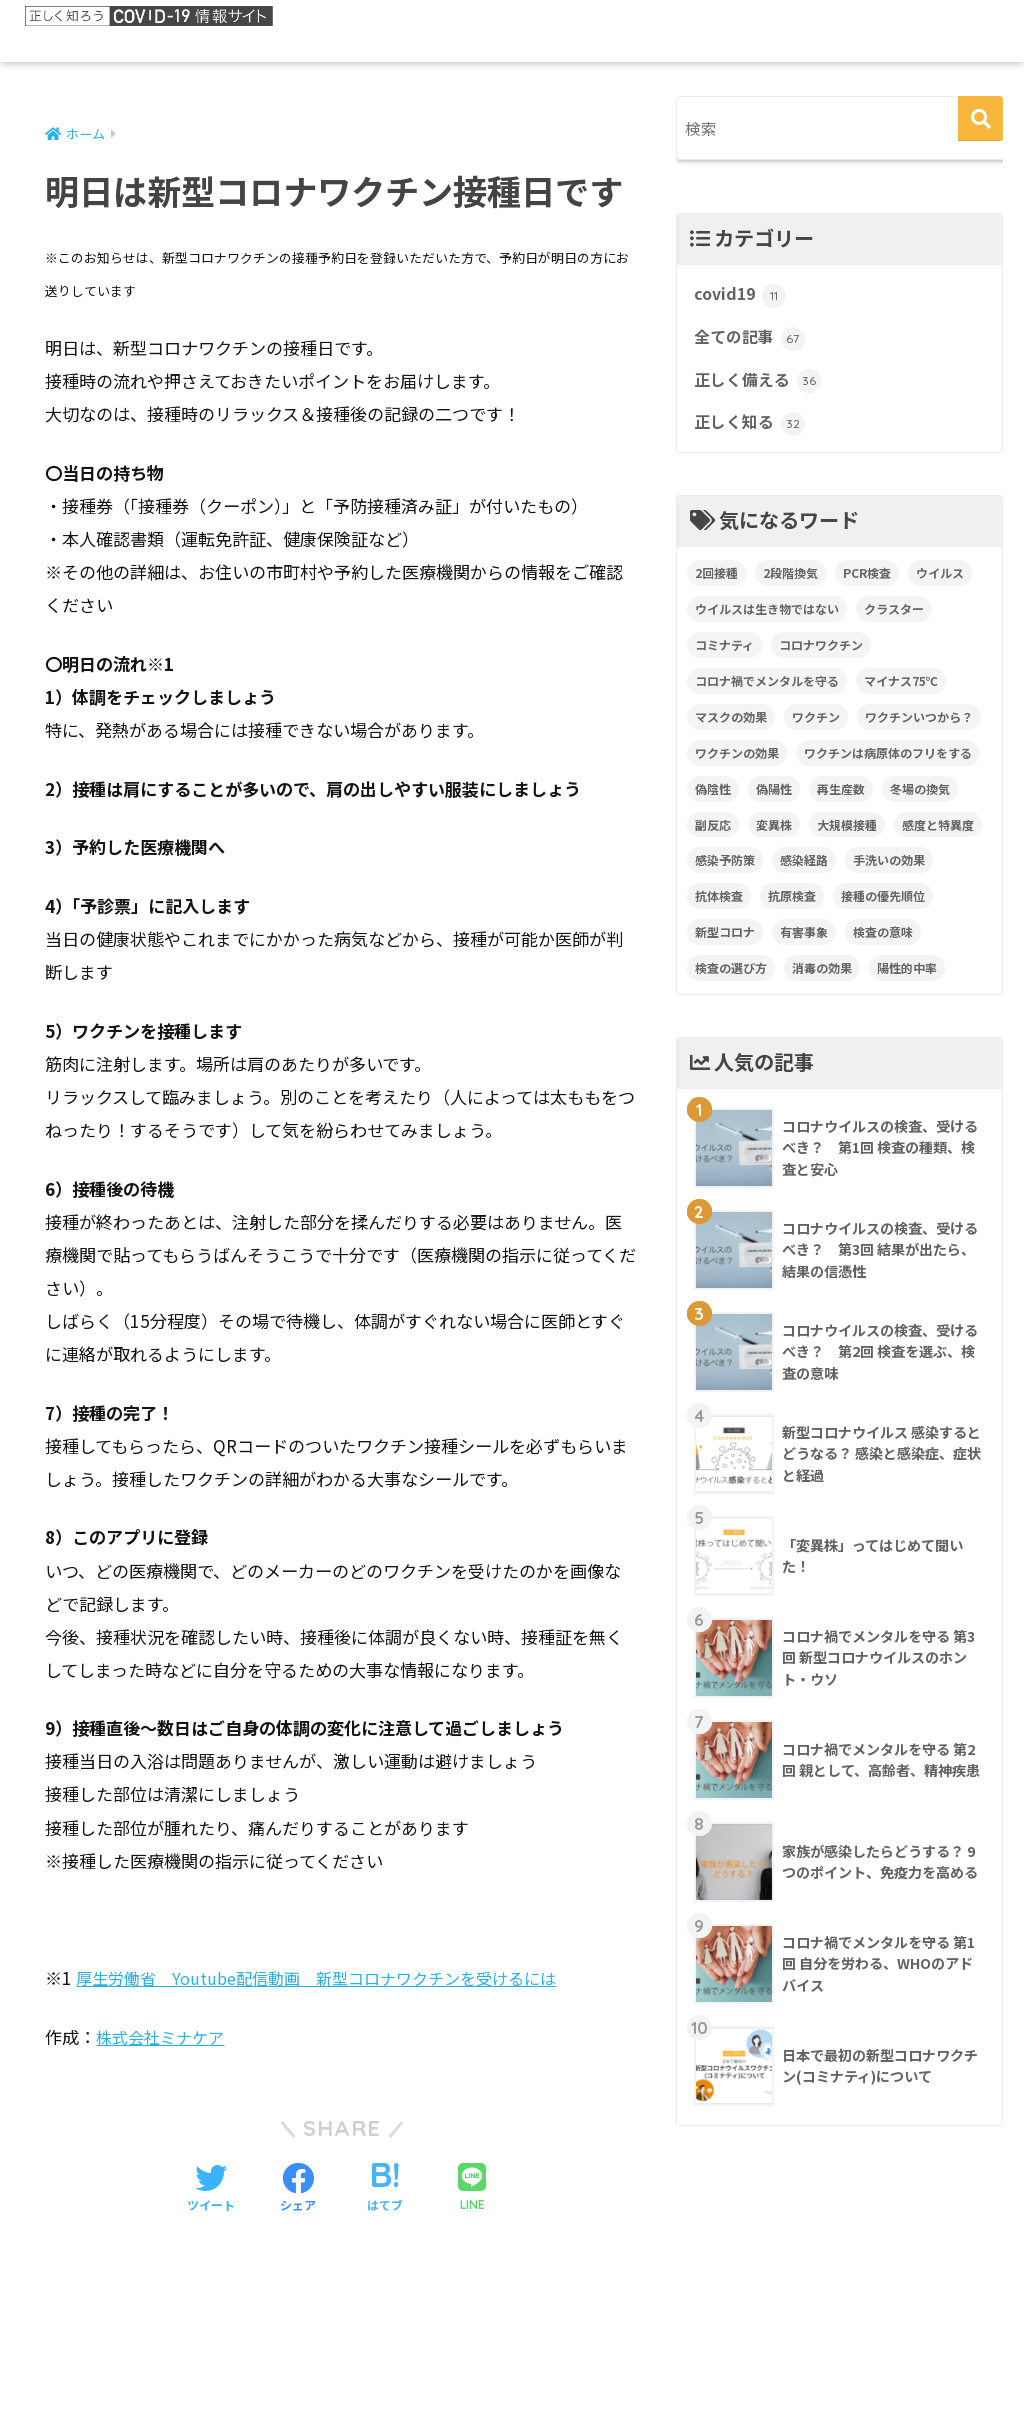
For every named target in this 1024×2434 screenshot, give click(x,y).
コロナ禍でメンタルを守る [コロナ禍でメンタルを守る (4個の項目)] (767, 690)
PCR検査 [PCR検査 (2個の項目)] (867, 582)
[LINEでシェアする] (472, 2190)
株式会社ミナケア (164, 2037)
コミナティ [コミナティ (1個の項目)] (724, 654)
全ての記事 (752, 343)
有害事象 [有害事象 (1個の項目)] (804, 941)
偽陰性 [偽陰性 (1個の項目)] (713, 798)
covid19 (742, 298)
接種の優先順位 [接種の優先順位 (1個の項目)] (883, 905)
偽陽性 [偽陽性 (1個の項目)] (774, 798)
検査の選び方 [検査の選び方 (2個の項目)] (731, 977)
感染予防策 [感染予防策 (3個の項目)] (725, 869)
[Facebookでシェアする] (298, 2190)
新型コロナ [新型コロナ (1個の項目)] (725, 941)
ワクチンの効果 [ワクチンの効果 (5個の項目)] (737, 762)
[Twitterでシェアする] (211, 2190)
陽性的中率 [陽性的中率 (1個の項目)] (907, 977)
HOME (512, 2349)
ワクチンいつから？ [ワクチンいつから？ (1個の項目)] (919, 726)
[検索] (980, 118)
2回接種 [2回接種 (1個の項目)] (716, 582)
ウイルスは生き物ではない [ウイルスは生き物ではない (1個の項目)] (767, 618)
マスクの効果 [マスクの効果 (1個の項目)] (731, 726)
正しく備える (760, 388)
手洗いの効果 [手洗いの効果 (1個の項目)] (889, 869)
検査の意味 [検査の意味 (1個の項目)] (883, 941)
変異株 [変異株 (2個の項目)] (774, 833)
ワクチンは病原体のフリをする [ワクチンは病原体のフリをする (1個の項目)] (888, 762)
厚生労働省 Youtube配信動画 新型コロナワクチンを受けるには (330, 1978)
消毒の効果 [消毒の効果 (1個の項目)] (822, 977)
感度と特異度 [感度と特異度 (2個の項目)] (938, 833)
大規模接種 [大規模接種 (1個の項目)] (847, 833)
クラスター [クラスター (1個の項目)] (894, 618)
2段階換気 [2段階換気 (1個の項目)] (790, 582)
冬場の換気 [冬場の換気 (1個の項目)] (920, 798)
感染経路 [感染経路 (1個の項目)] (804, 869)
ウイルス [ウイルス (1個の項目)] (940, 582)
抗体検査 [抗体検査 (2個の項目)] (719, 905)
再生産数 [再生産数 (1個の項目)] (841, 798)
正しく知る (752, 432)
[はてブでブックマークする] (385, 2190)
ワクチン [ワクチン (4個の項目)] (816, 726)
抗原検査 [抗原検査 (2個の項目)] (792, 905)
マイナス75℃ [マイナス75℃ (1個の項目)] (901, 690)
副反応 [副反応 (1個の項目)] (713, 833)
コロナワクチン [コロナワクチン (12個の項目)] (821, 654)
